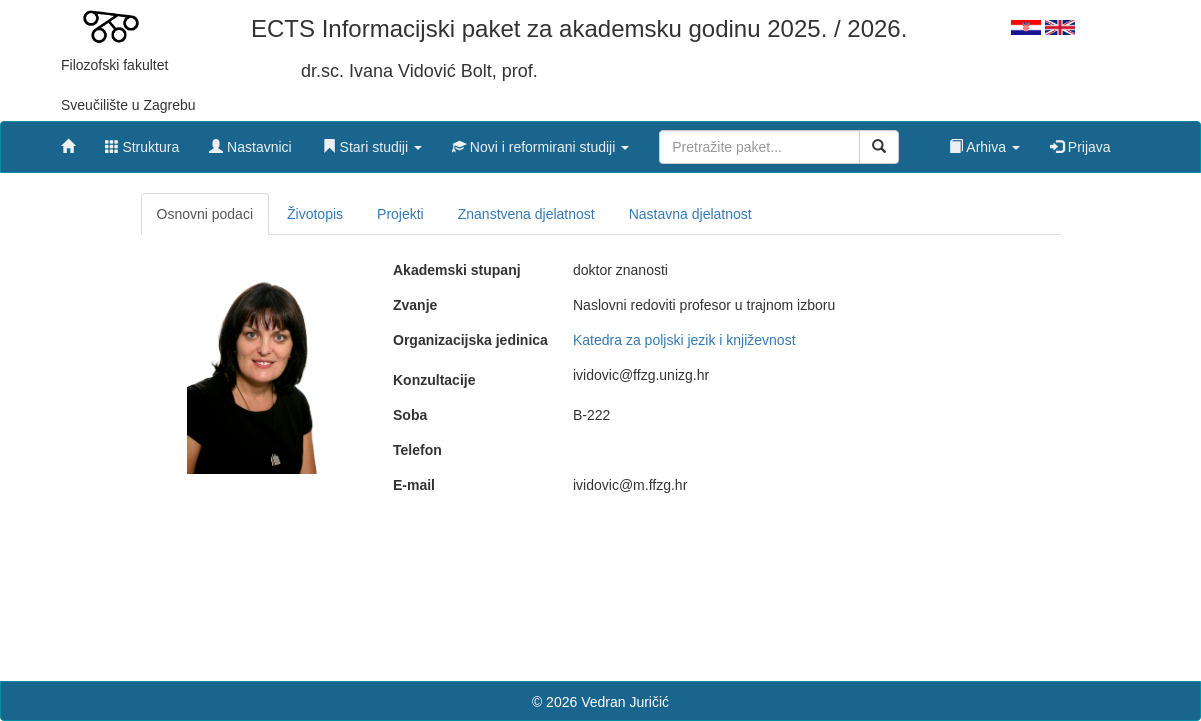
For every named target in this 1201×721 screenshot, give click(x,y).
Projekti (400, 214)
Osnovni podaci (205, 214)
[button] (372, 142)
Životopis (315, 214)
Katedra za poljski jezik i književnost (684, 340)
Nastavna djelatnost (690, 214)
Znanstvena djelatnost (526, 214)
